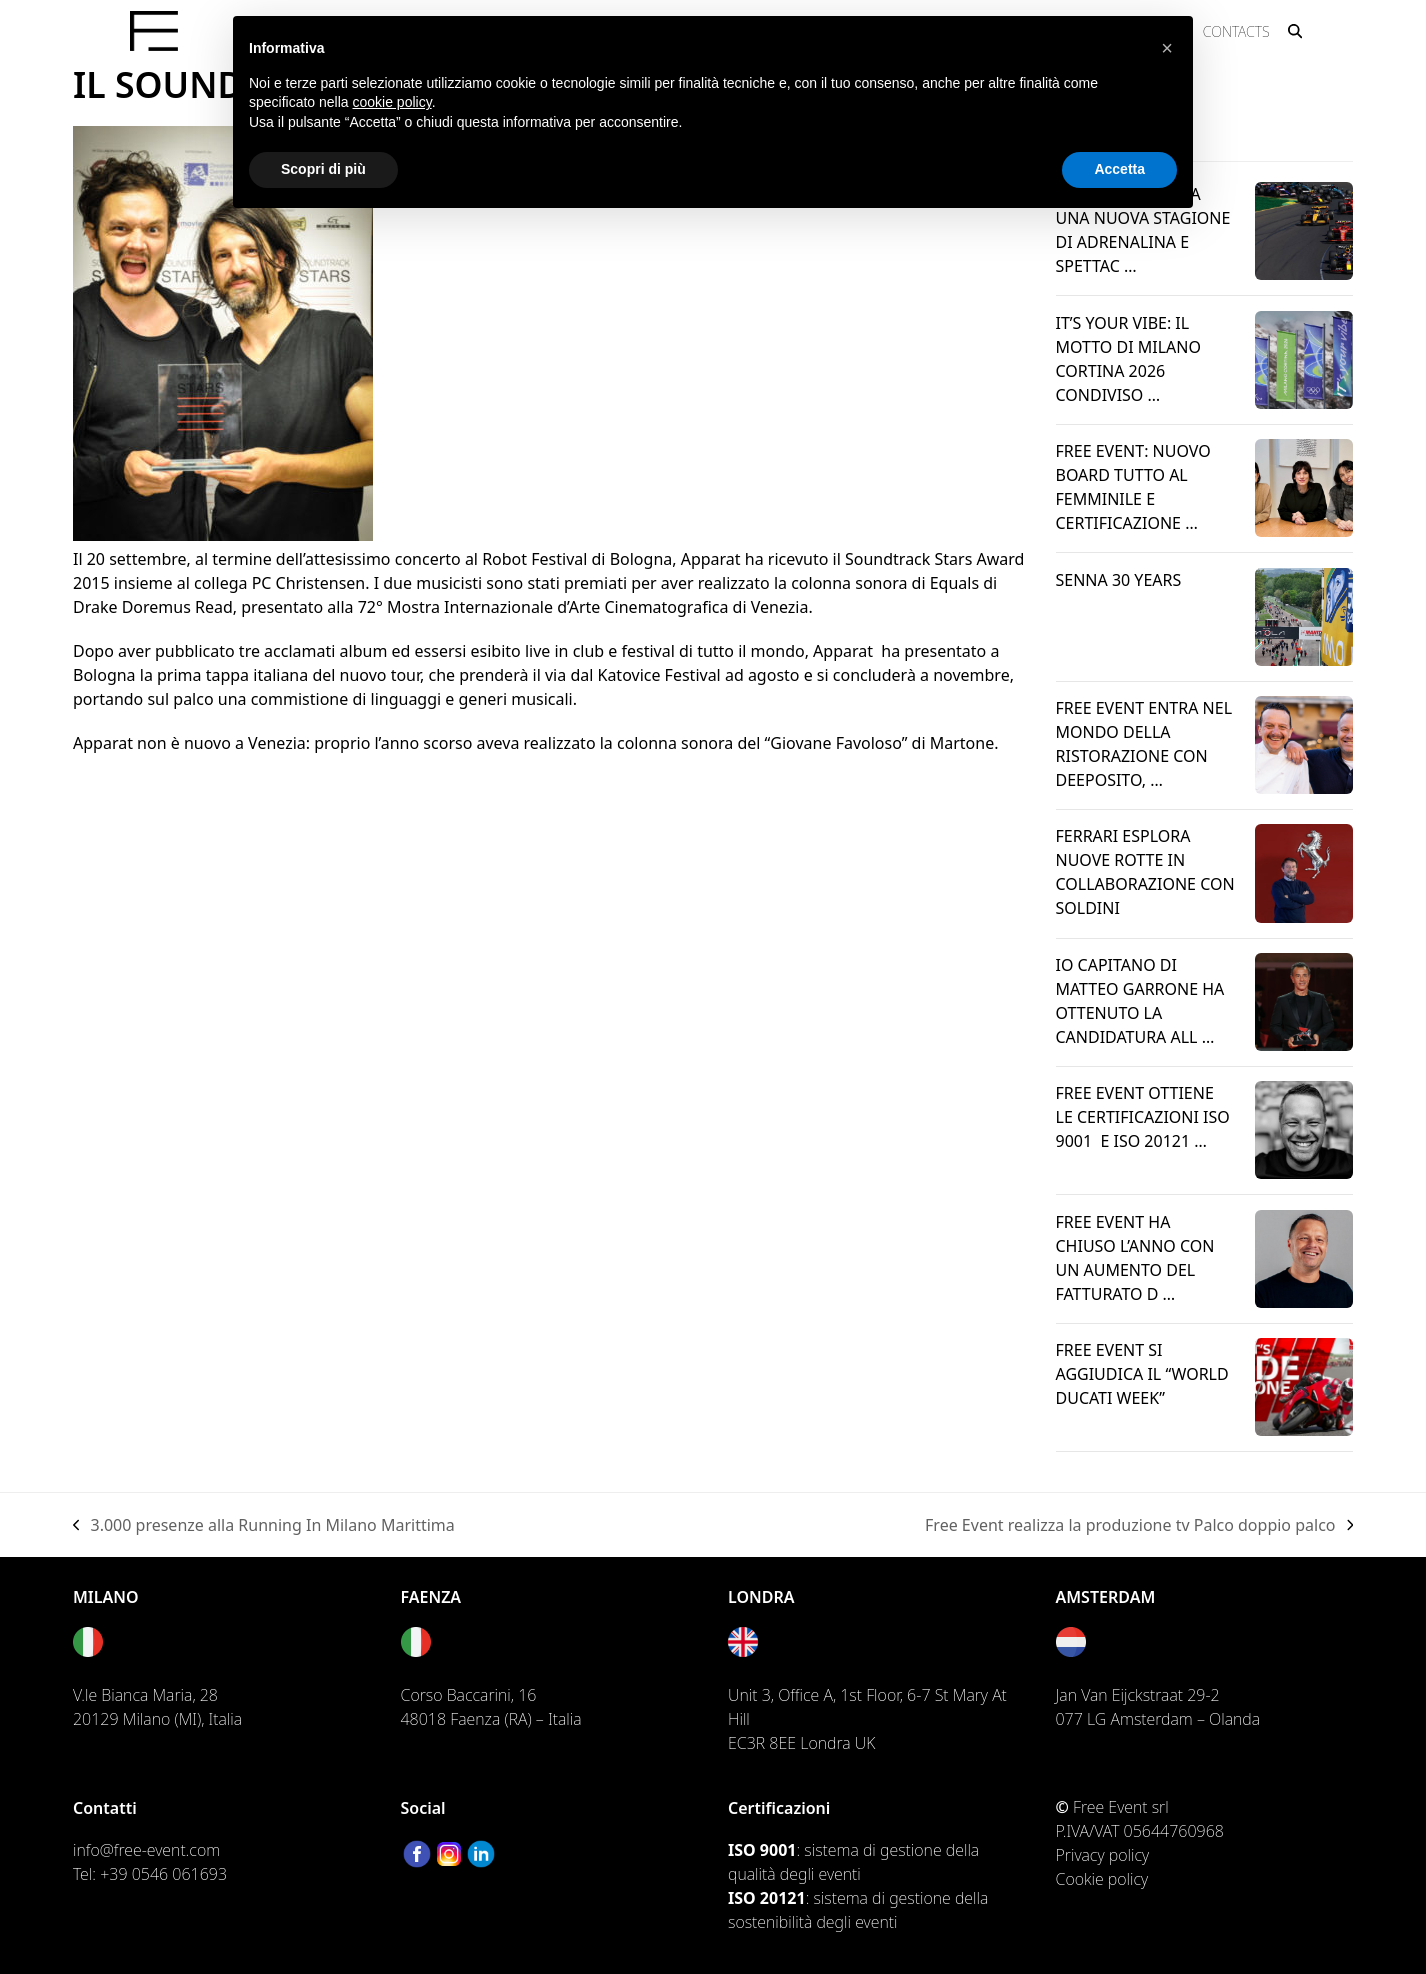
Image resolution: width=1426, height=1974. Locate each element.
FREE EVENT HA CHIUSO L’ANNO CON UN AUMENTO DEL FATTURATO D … (1135, 1258)
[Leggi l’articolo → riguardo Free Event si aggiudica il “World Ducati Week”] (1304, 1385)
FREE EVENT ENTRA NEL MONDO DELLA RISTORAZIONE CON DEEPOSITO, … (1144, 744)
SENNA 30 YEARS (1119, 580)
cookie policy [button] (392, 102)
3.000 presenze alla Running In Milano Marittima (264, 1525)
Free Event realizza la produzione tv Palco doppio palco (1139, 1525)
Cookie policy (1102, 1879)
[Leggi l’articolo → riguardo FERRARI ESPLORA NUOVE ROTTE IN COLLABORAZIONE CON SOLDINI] (1304, 872)
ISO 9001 (762, 1850)
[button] (1295, 31)
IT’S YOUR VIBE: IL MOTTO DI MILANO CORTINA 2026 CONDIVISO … (1128, 359)
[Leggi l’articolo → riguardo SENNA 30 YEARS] (1304, 615)
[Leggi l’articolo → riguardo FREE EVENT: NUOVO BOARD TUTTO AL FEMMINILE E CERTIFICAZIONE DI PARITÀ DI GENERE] (1304, 486)
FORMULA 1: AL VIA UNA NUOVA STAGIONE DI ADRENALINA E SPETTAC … (1143, 230)
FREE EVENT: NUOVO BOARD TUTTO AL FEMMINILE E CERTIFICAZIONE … (1133, 487)
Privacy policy (1103, 1855)
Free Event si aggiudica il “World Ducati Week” (1142, 1374)
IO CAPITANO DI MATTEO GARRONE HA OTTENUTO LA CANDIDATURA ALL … (1140, 1001)
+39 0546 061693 (163, 1874)
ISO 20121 (767, 1898)
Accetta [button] (1119, 169)
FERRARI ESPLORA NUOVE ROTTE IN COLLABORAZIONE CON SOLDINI (1145, 872)
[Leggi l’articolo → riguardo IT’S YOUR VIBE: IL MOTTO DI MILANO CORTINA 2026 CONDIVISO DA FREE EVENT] (1304, 358)
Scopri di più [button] (323, 169)
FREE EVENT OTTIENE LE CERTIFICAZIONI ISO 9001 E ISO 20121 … (1143, 1117)
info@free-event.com (146, 1850)
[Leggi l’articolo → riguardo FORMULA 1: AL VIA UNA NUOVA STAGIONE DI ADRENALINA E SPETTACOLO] (1304, 230)
